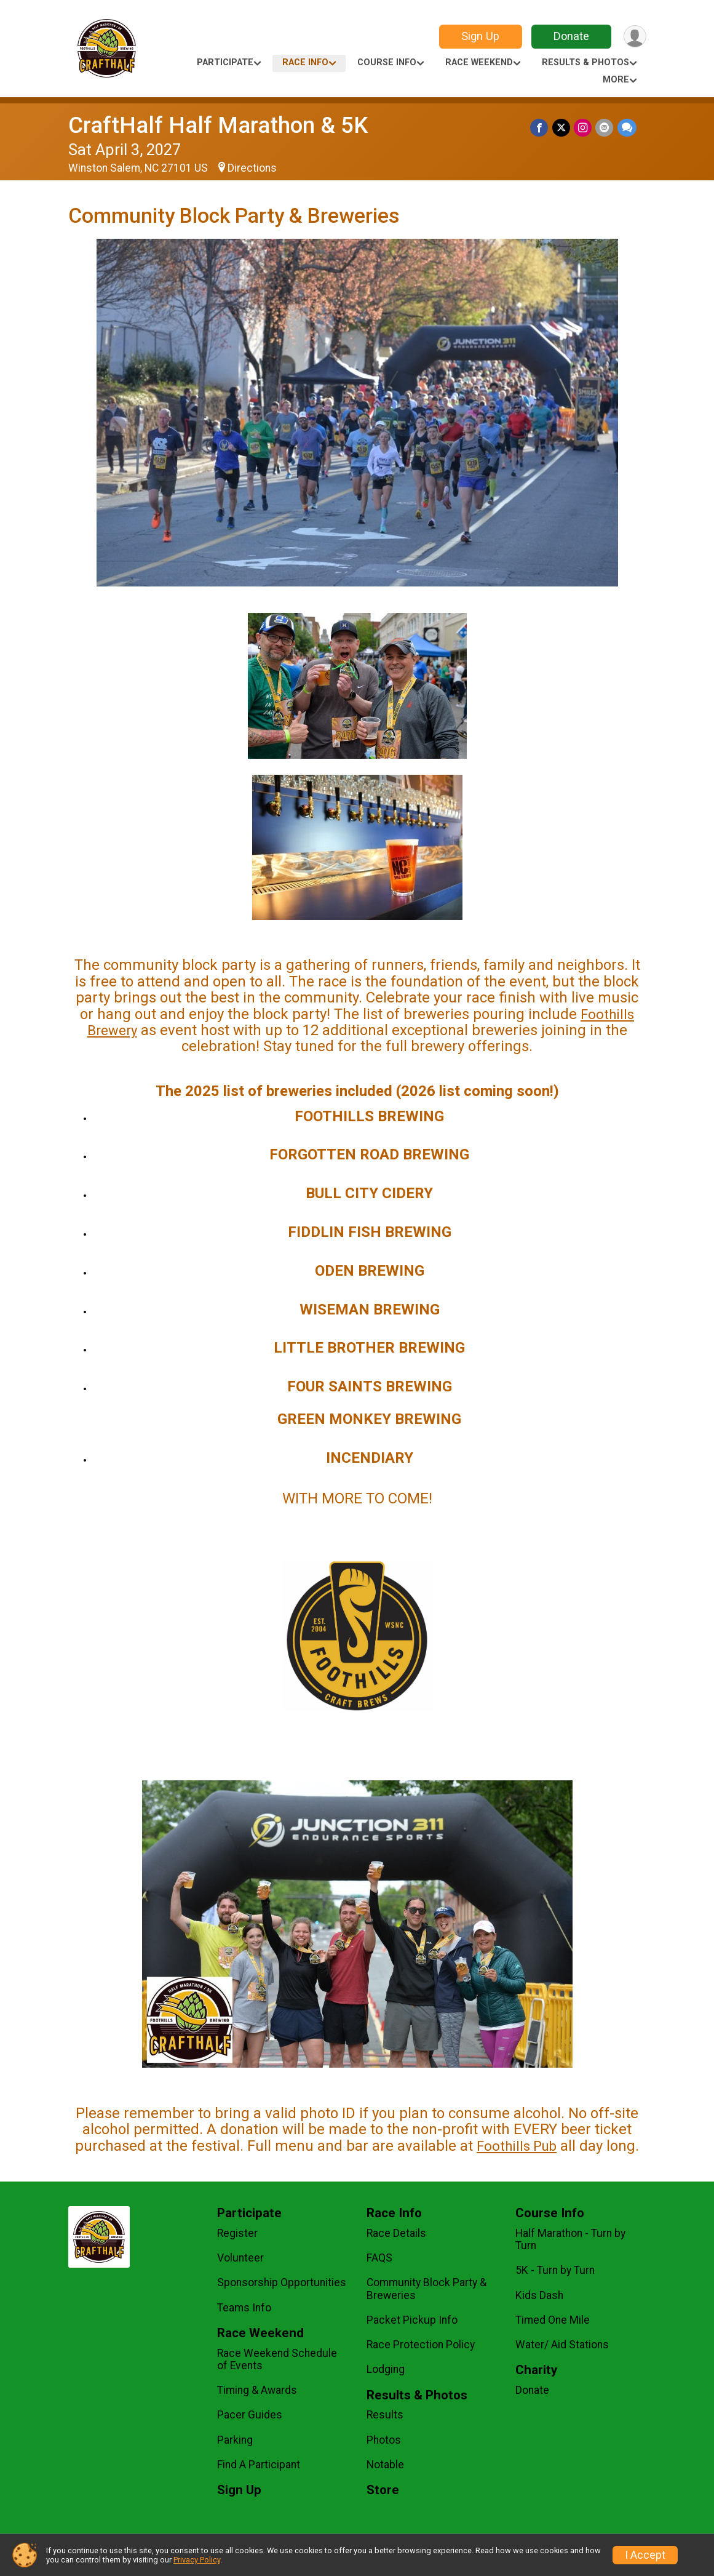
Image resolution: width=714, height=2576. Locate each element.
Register (237, 2233)
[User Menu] (635, 36)
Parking (235, 2440)
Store (383, 2490)
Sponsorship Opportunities (281, 2282)
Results (385, 2415)
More (616, 79)
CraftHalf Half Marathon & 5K (218, 125)
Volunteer (240, 2258)
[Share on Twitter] (562, 128)
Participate (225, 62)
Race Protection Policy (421, 2344)
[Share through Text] (627, 128)
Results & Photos (585, 62)
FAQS (379, 2258)
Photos (384, 2440)
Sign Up (480, 36)
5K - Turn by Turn (555, 2270)
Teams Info (244, 2308)
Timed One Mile (552, 2320)
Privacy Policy (196, 2559)
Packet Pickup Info (412, 2320)
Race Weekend (479, 62)
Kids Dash (539, 2295)
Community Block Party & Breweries (426, 2288)
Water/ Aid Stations (562, 2344)
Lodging (386, 2369)
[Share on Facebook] (540, 128)
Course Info (386, 62)
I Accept (645, 2555)
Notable (385, 2464)
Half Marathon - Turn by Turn (570, 2239)
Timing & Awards (257, 2390)
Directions (252, 168)
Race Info (305, 62)
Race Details (396, 2233)
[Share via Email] (605, 128)
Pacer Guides (249, 2415)
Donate (571, 36)
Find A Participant (258, 2464)
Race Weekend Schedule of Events (277, 2359)
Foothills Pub (517, 2146)
